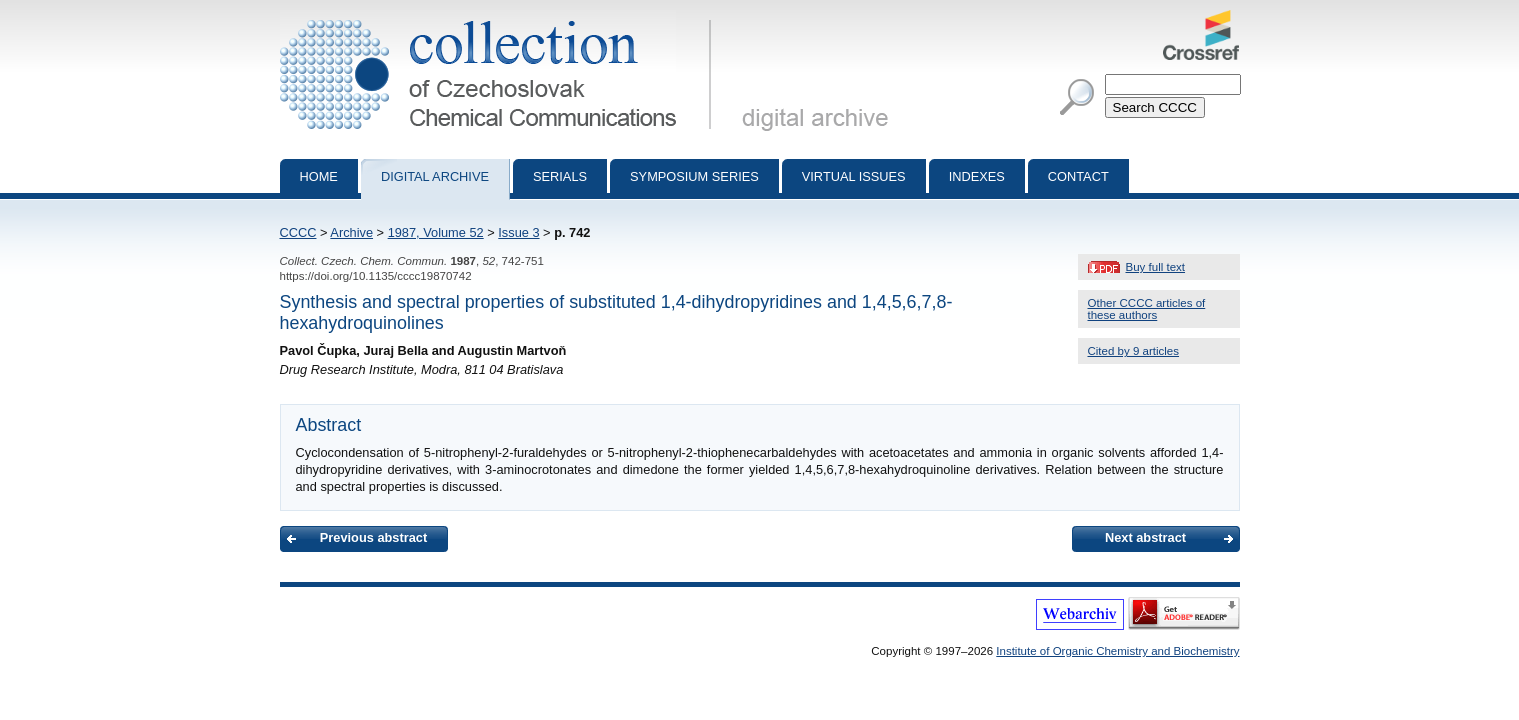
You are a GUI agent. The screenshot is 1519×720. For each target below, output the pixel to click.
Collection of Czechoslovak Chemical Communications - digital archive (499, 18)
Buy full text (1156, 267)
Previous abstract (373, 537)
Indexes (977, 176)
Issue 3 (518, 232)
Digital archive (435, 176)
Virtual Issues (854, 176)
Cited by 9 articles (1134, 351)
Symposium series (694, 176)
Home (319, 176)
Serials (560, 176)
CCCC (298, 232)
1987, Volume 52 (436, 232)
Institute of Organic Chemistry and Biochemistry (1117, 651)
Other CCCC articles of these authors (1147, 309)
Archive (351, 232)
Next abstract (1145, 537)
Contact (1078, 176)
